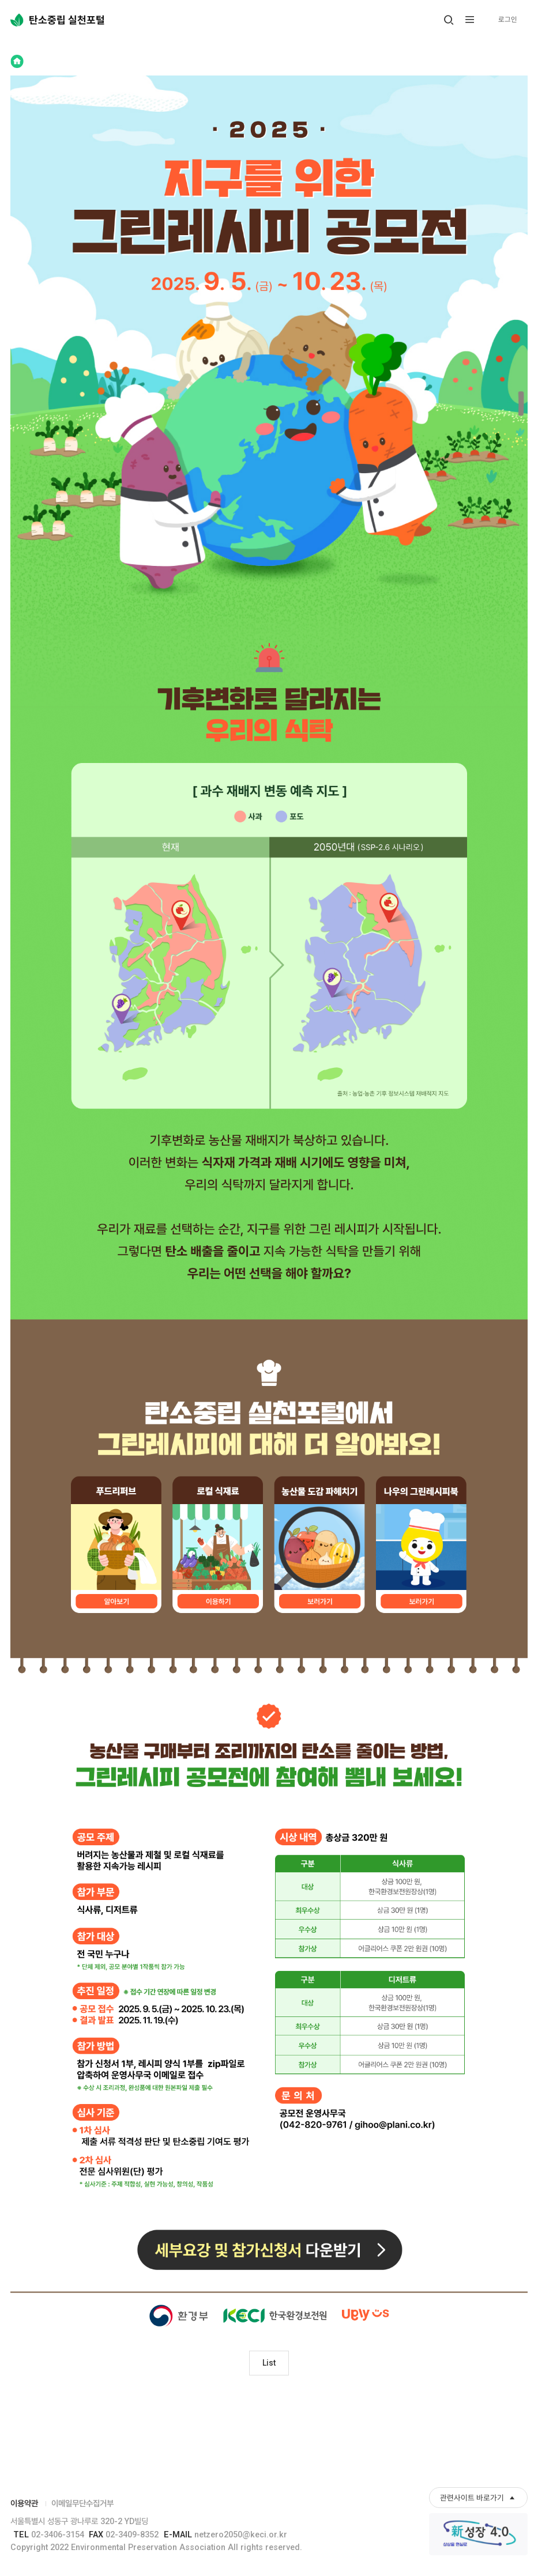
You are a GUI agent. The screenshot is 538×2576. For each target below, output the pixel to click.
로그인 (507, 19)
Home (17, 61)
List (269, 2364)
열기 (449, 26)
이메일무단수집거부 (82, 2504)
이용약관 (24, 2504)
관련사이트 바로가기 (472, 2498)
